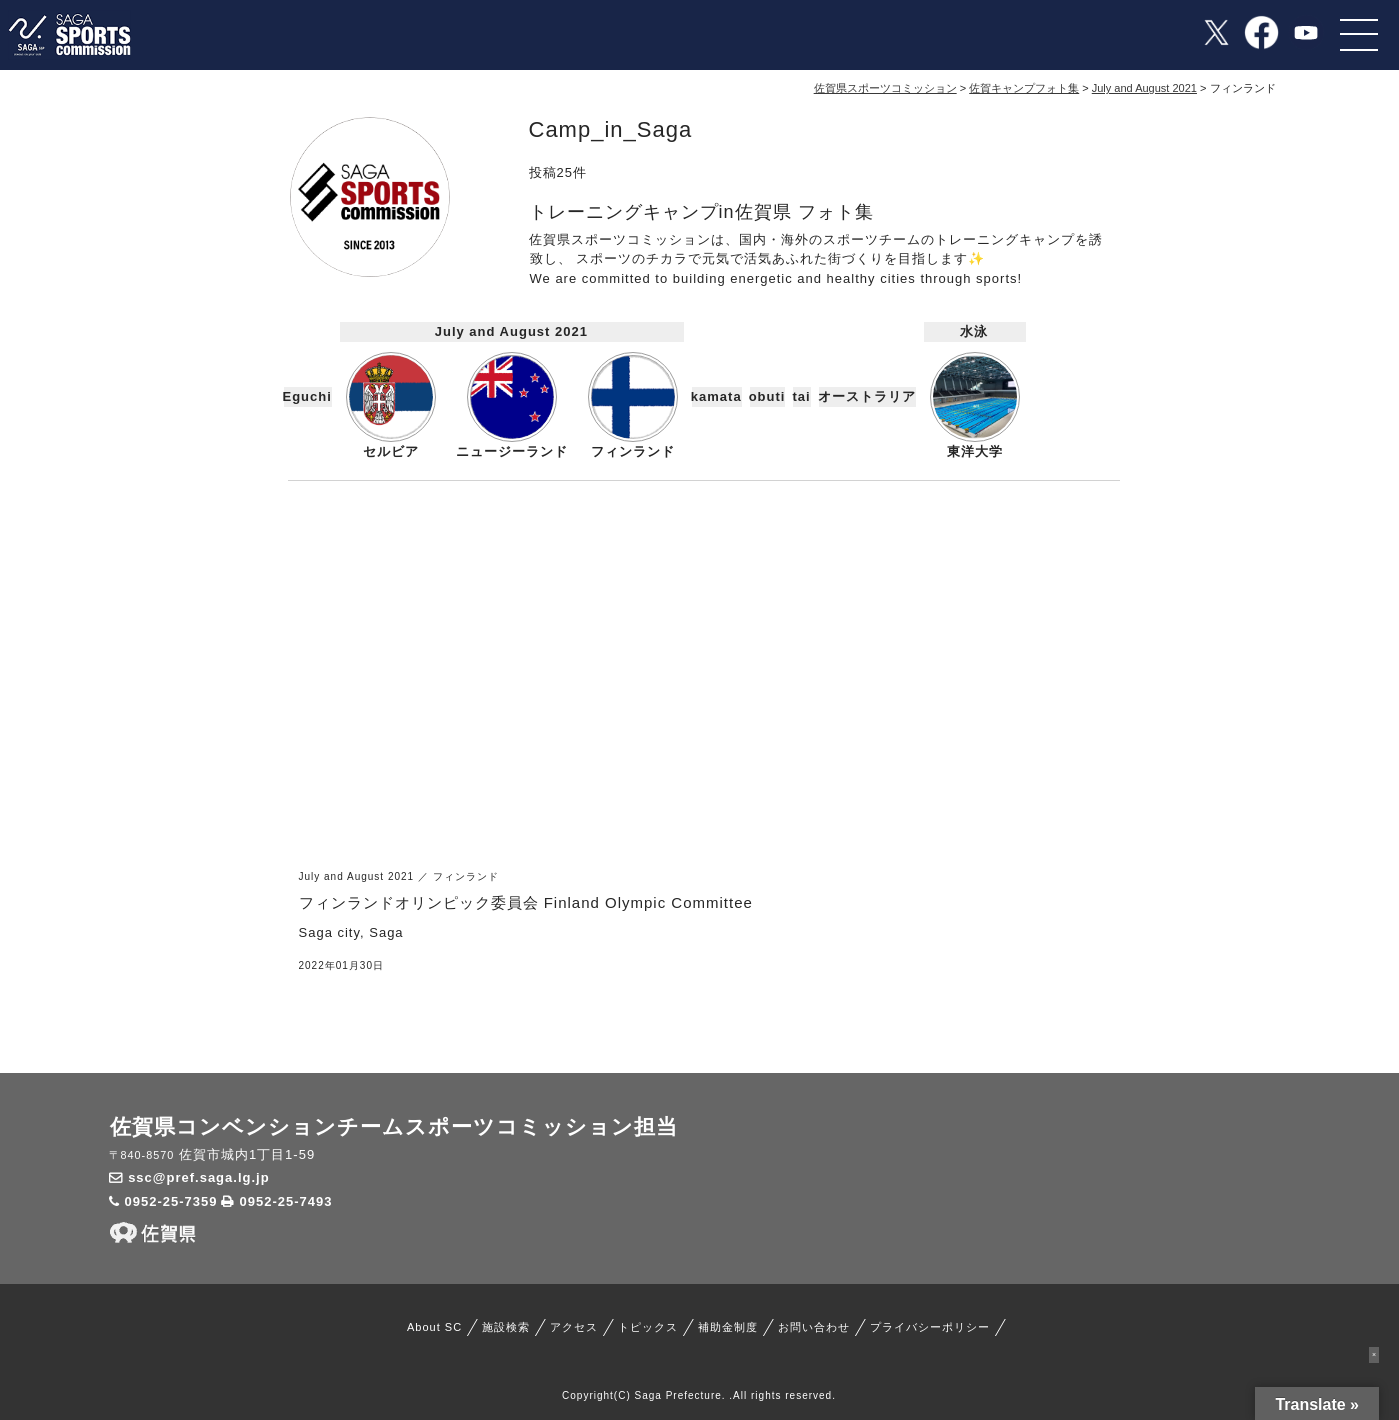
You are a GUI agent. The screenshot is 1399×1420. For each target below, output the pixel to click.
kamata (717, 396)
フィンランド (633, 405)
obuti (768, 396)
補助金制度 (728, 1327)
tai (801, 396)
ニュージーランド (512, 405)
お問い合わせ (814, 1327)
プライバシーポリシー (930, 1327)
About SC (434, 1327)
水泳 (974, 331)
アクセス (574, 1327)
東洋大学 (975, 405)
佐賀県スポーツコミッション (885, 88)
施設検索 (506, 1327)
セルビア (391, 405)
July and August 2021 (511, 331)
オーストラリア (867, 396)
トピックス (648, 1327)
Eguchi (308, 396)
